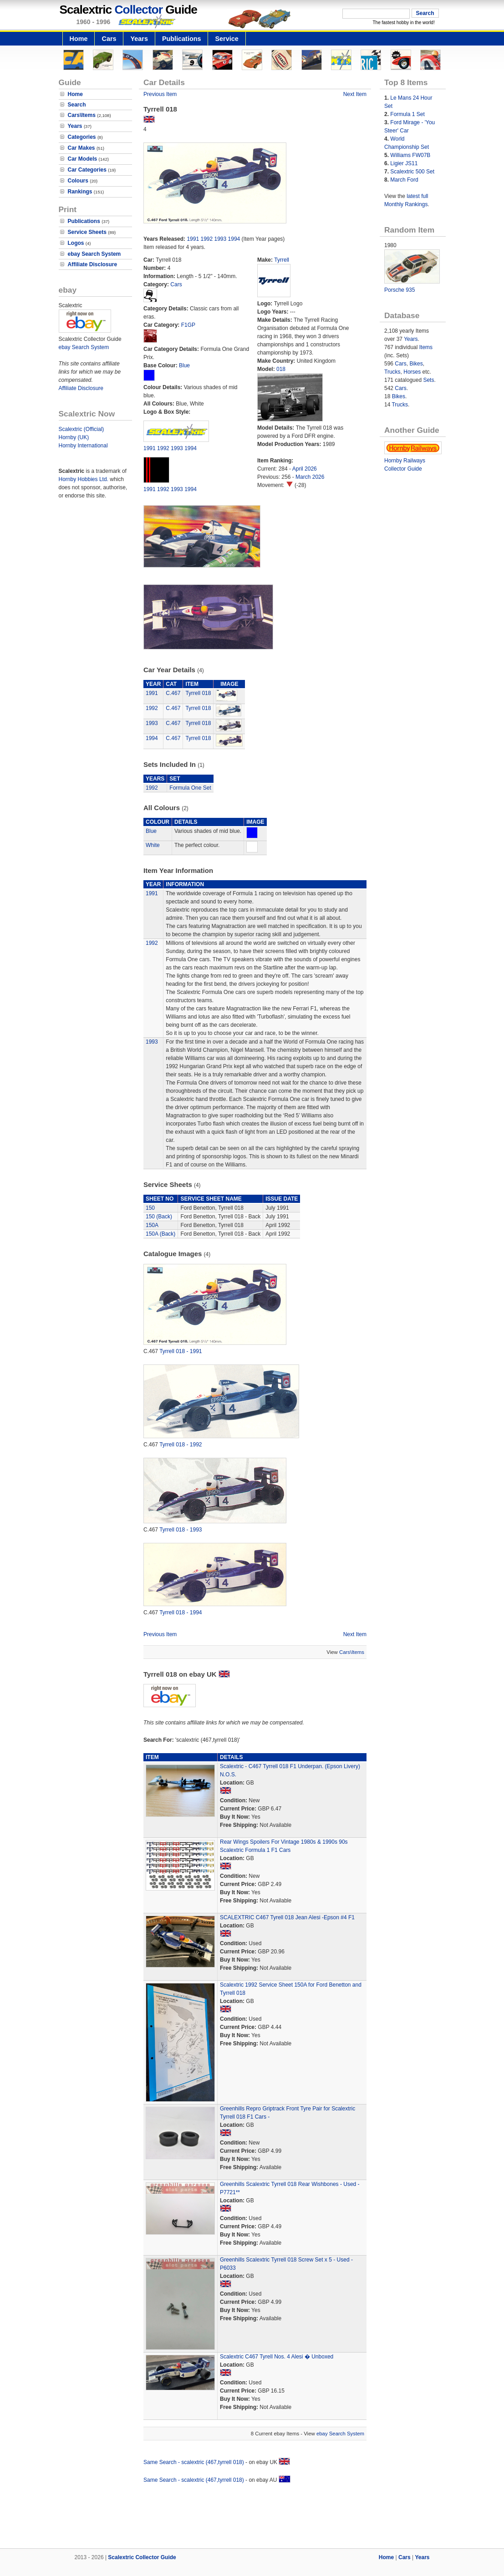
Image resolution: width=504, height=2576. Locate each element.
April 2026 (304, 469)
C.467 (173, 693)
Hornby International (83, 445)
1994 (234, 239)
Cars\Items (82, 115)
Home (79, 38)
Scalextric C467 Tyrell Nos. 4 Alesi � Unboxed (276, 2356)
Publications (181, 38)
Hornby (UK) (74, 437)
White (153, 845)
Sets (428, 380)
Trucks (392, 372)
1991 (193, 239)
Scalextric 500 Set (412, 171)
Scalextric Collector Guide (142, 2557)
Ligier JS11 (403, 163)
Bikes (416, 363)
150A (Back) (160, 1234)
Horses (412, 372)
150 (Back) (159, 1216)
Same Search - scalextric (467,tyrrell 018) (193, 2462)
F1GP (188, 325)
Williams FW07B (410, 155)
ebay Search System (94, 254)
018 (280, 369)
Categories (82, 137)
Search (77, 104)
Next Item (355, 94)
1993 (220, 239)
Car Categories (87, 170)
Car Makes (81, 148)
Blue (184, 365)
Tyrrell (281, 260)
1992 (206, 239)
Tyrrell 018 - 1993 (180, 1529)
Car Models (82, 159)
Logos (76, 243)
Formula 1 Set (407, 114)
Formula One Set (190, 788)
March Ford (404, 180)
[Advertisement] (252, 2517)
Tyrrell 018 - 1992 (180, 1444)
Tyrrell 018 (198, 693)
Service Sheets (87, 232)
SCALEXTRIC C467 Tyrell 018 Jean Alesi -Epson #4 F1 (287, 1917)
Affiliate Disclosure (92, 264)
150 (150, 1208)
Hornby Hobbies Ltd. (83, 479)
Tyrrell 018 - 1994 (180, 1612)
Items (426, 347)
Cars (109, 38)
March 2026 (309, 477)
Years (139, 38)
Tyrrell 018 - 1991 (180, 1351)
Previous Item (160, 94)
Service (226, 38)
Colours (78, 180)
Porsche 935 (399, 290)
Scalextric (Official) (81, 429)
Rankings (80, 191)
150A (152, 1225)
